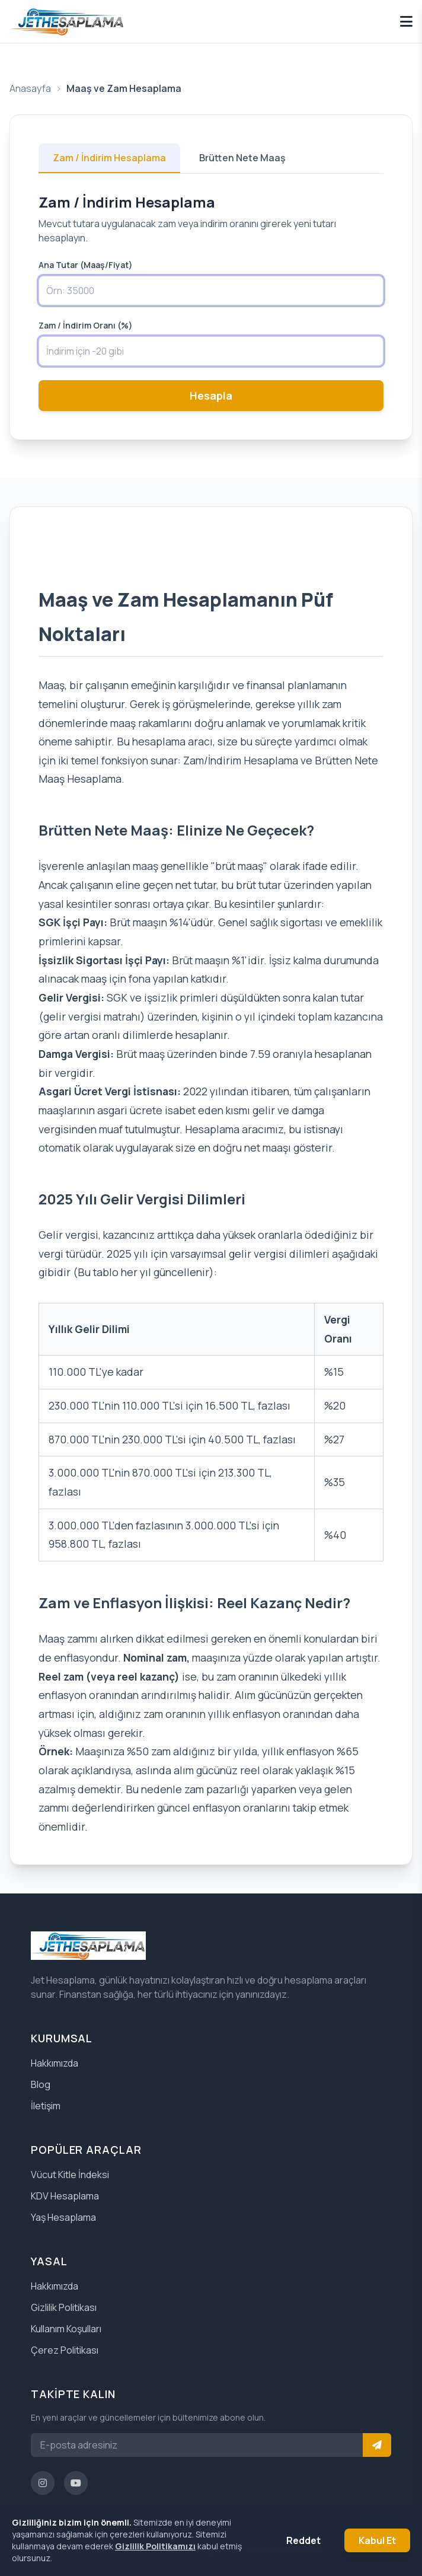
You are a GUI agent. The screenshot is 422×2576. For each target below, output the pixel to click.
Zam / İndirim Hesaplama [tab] (109, 157)
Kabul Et (377, 2540)
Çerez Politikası (64, 2350)
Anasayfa (30, 88)
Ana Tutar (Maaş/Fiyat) (86, 264)
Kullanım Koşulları (66, 2328)
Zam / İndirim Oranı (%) (86, 325)
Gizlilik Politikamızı (155, 2546)
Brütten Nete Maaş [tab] (242, 157)
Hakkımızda (54, 2063)
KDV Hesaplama (65, 2195)
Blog (40, 2084)
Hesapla (211, 395)
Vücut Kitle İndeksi (70, 2174)
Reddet (303, 2540)
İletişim (45, 2105)
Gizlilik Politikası (64, 2307)
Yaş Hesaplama (63, 2217)
